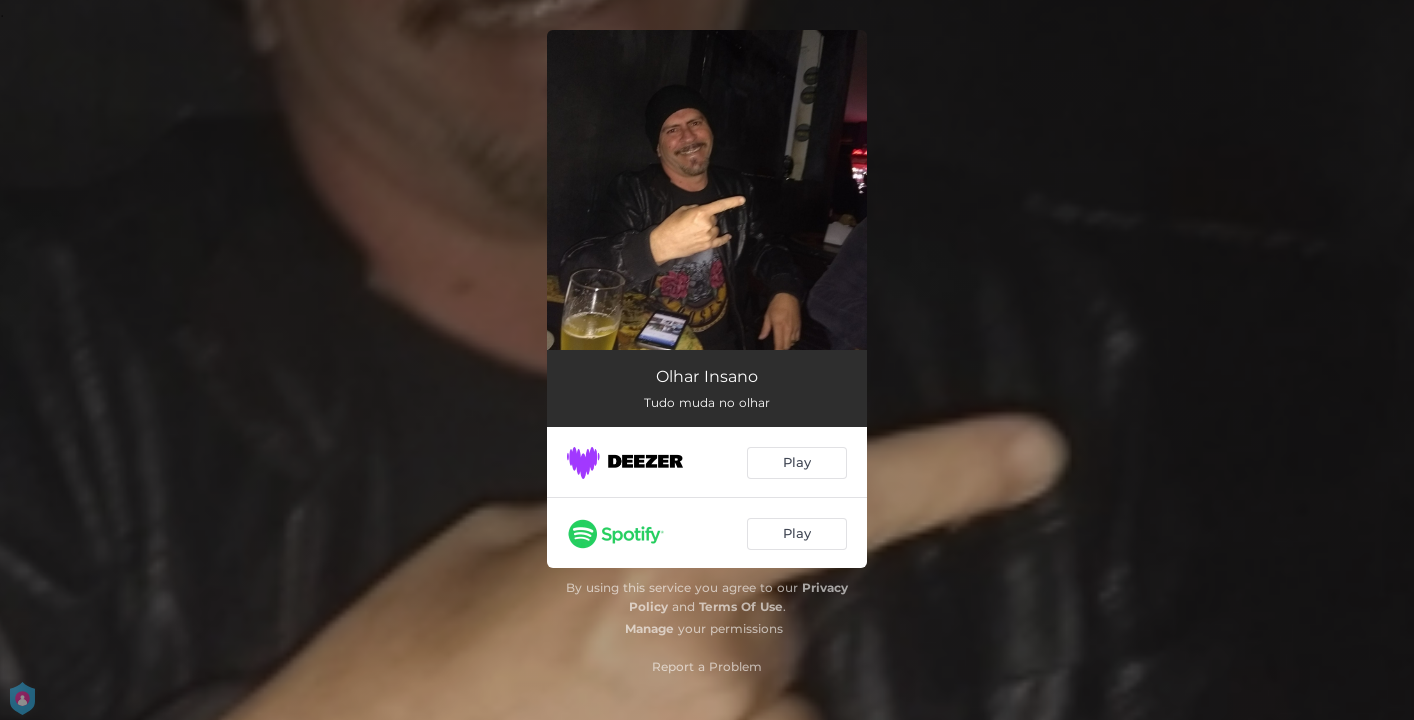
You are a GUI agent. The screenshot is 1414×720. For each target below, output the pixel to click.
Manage (649, 628)
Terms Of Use (741, 606)
